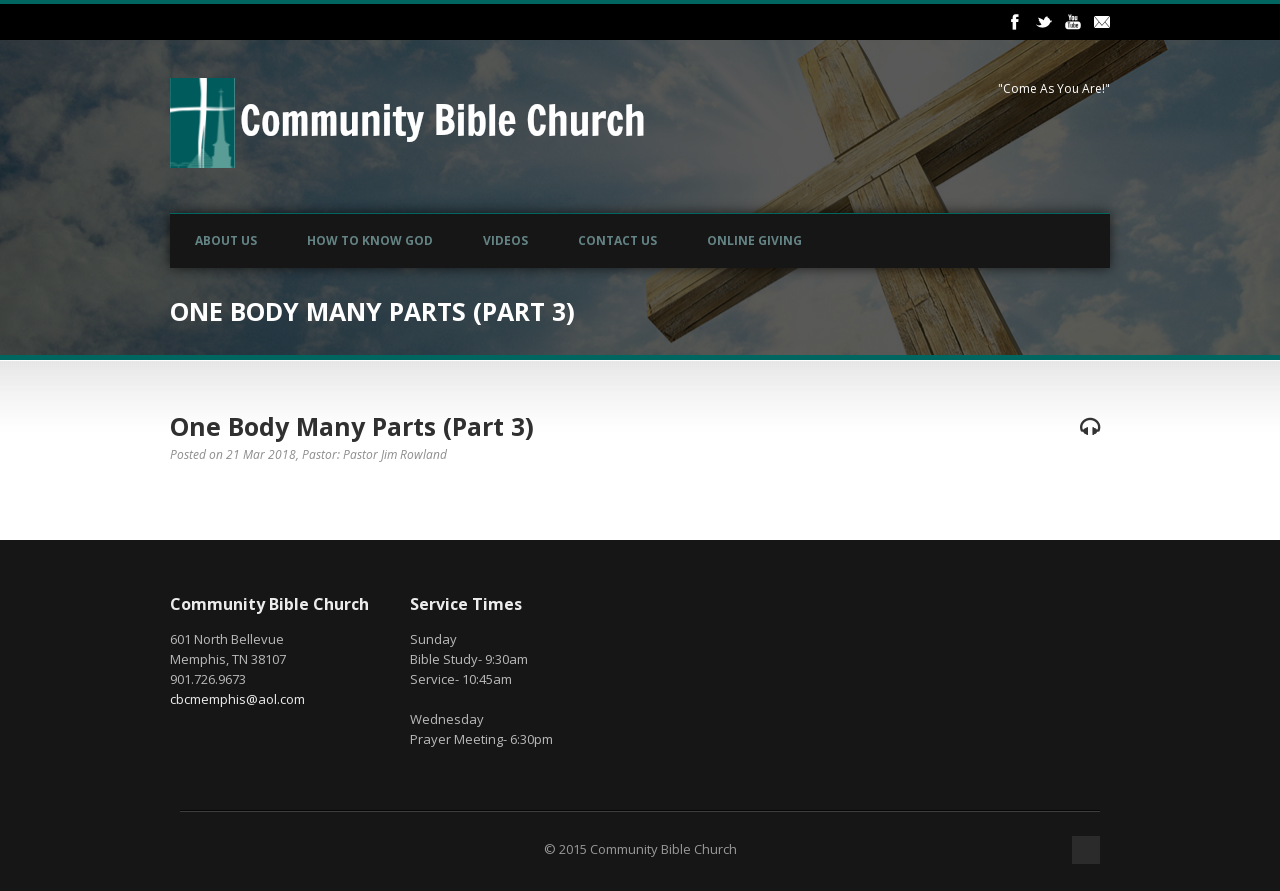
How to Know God (370, 240)
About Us (226, 240)
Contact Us (617, 240)
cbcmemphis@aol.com (237, 699)
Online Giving (754, 240)
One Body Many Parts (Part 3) (352, 426)
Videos (505, 240)
